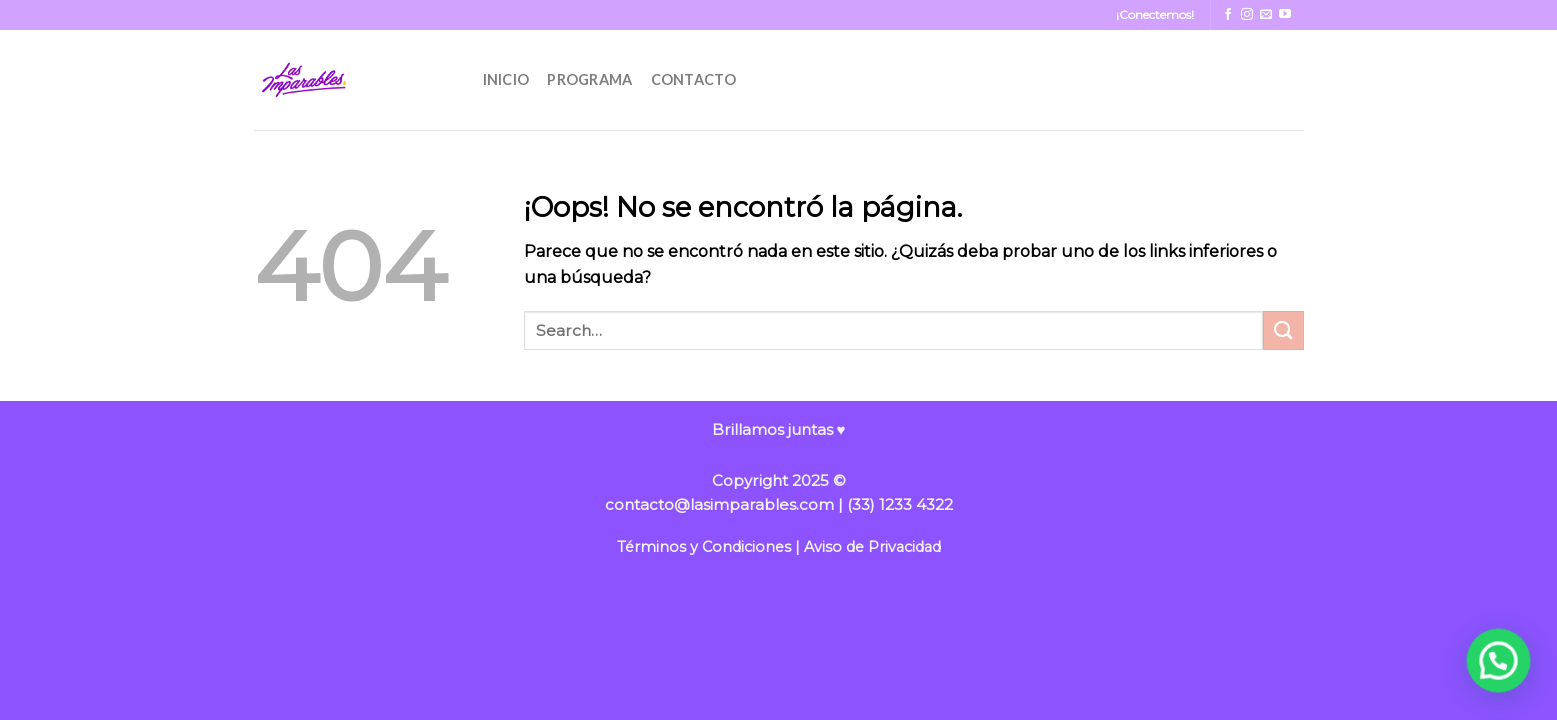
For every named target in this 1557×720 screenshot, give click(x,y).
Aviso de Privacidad (872, 547)
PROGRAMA (589, 79)
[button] (1499, 661)
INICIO (506, 79)
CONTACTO (693, 79)
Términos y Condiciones (704, 547)
